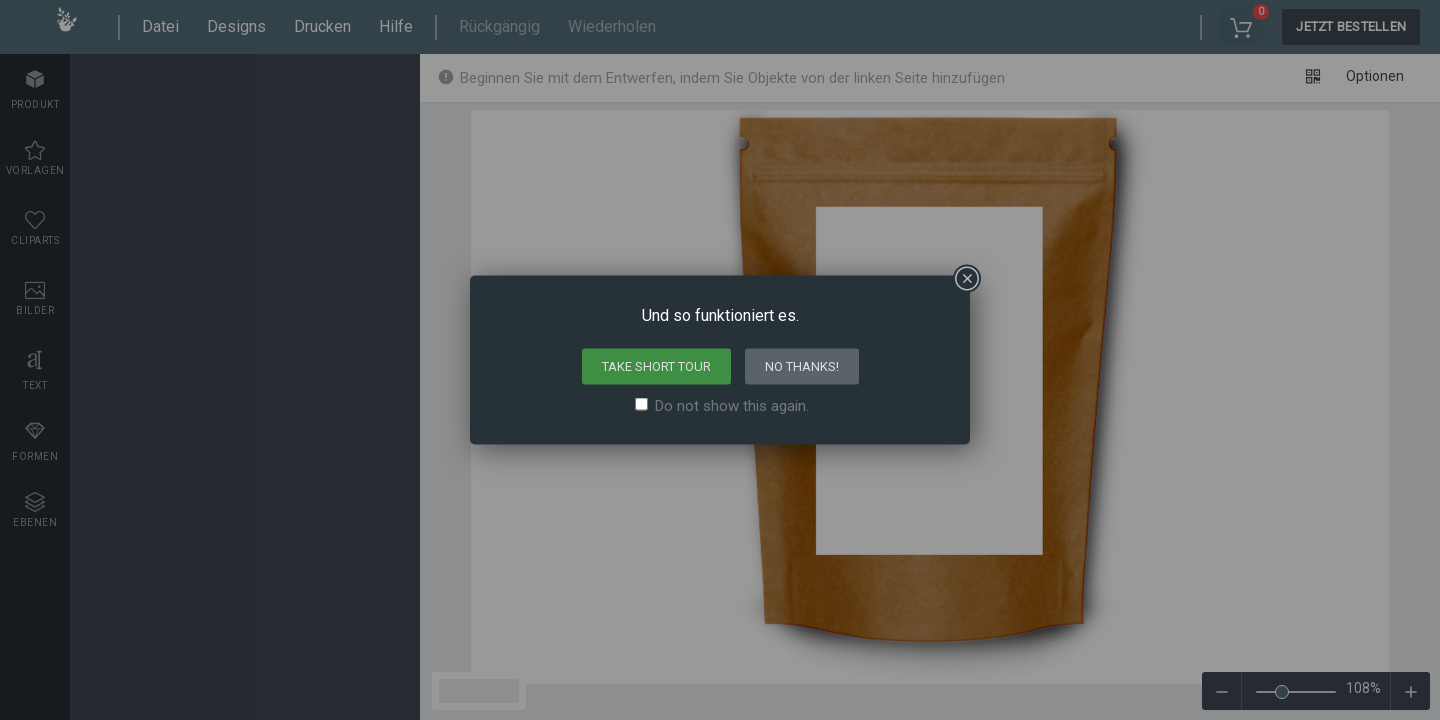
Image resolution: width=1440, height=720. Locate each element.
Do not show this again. (732, 406)
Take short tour (656, 366)
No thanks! (802, 366)
